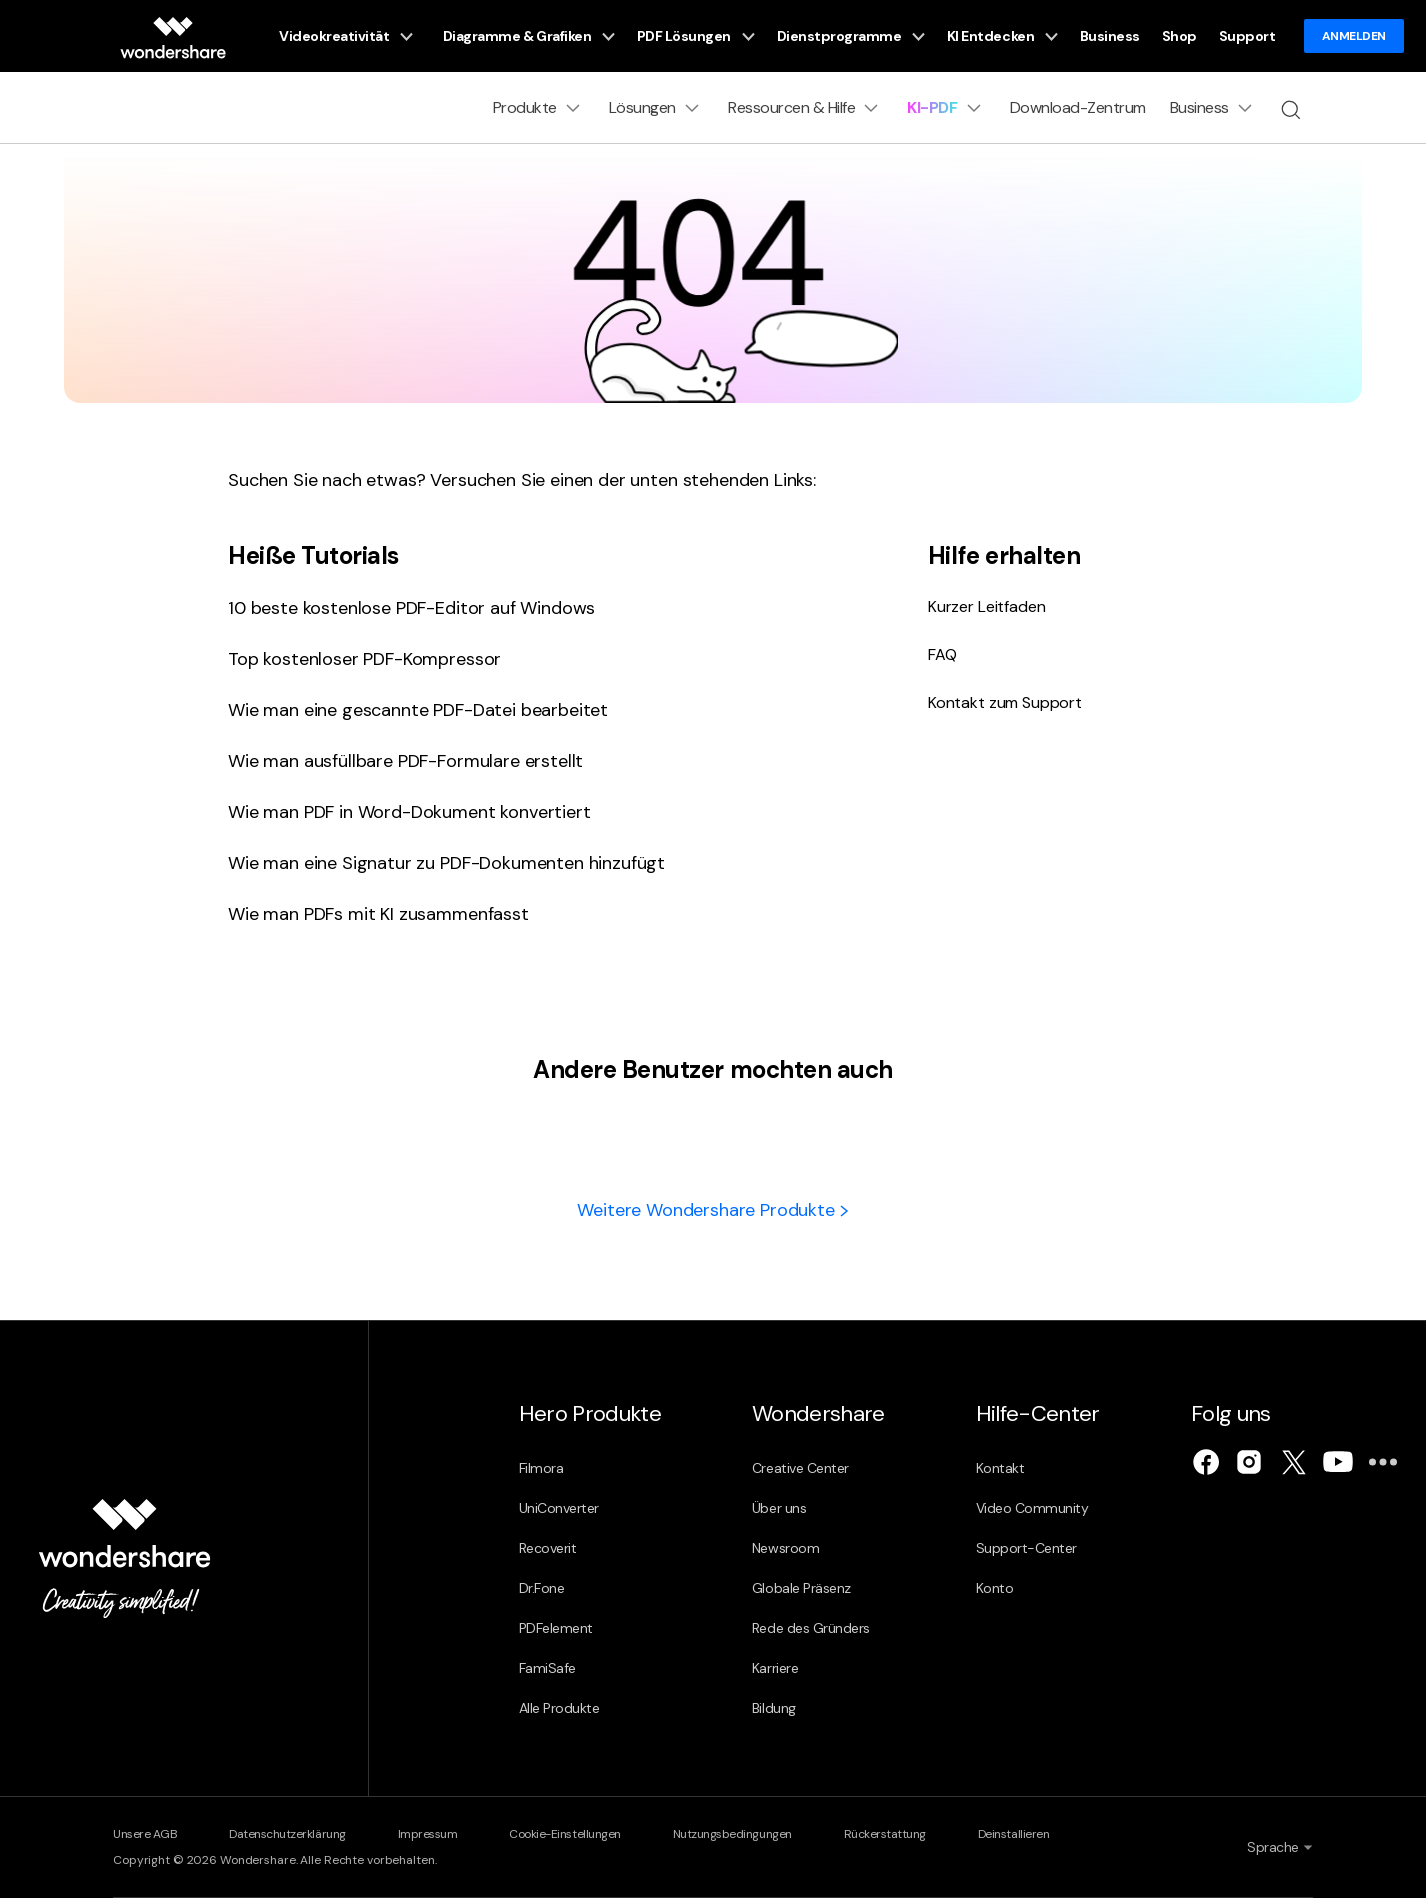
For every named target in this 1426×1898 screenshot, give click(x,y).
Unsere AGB (145, 1834)
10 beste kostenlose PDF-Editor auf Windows (411, 608)
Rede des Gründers (811, 1628)
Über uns (779, 1508)
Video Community (1032, 1508)
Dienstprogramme (851, 36)
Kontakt (1000, 1468)
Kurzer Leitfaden (986, 606)
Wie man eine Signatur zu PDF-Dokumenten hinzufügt (446, 863)
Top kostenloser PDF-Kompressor (364, 659)
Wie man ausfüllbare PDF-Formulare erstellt (405, 761)
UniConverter (559, 1508)
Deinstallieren (1013, 1834)
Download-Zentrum (1078, 107)
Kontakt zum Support (1005, 702)
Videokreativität (346, 36)
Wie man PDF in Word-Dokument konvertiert (409, 812)
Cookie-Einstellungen (564, 1834)
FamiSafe (547, 1668)
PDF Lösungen (696, 36)
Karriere (775, 1668)
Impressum (428, 1834)
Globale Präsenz (801, 1588)
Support (1247, 36)
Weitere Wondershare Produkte (712, 1210)
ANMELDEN (1354, 36)
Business (1110, 36)
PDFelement (556, 1628)
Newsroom (785, 1548)
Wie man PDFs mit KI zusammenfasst (378, 914)
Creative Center (800, 1468)
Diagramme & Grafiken (529, 36)
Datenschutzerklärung (287, 1834)
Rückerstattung (885, 1834)
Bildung (774, 1708)
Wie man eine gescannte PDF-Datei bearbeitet (418, 710)
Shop (1179, 36)
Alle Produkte (559, 1708)
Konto (995, 1588)
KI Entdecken (1002, 36)
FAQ (942, 654)
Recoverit (548, 1548)
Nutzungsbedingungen (732, 1834)
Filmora (541, 1468)
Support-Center (1026, 1548)
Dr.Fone (542, 1588)
